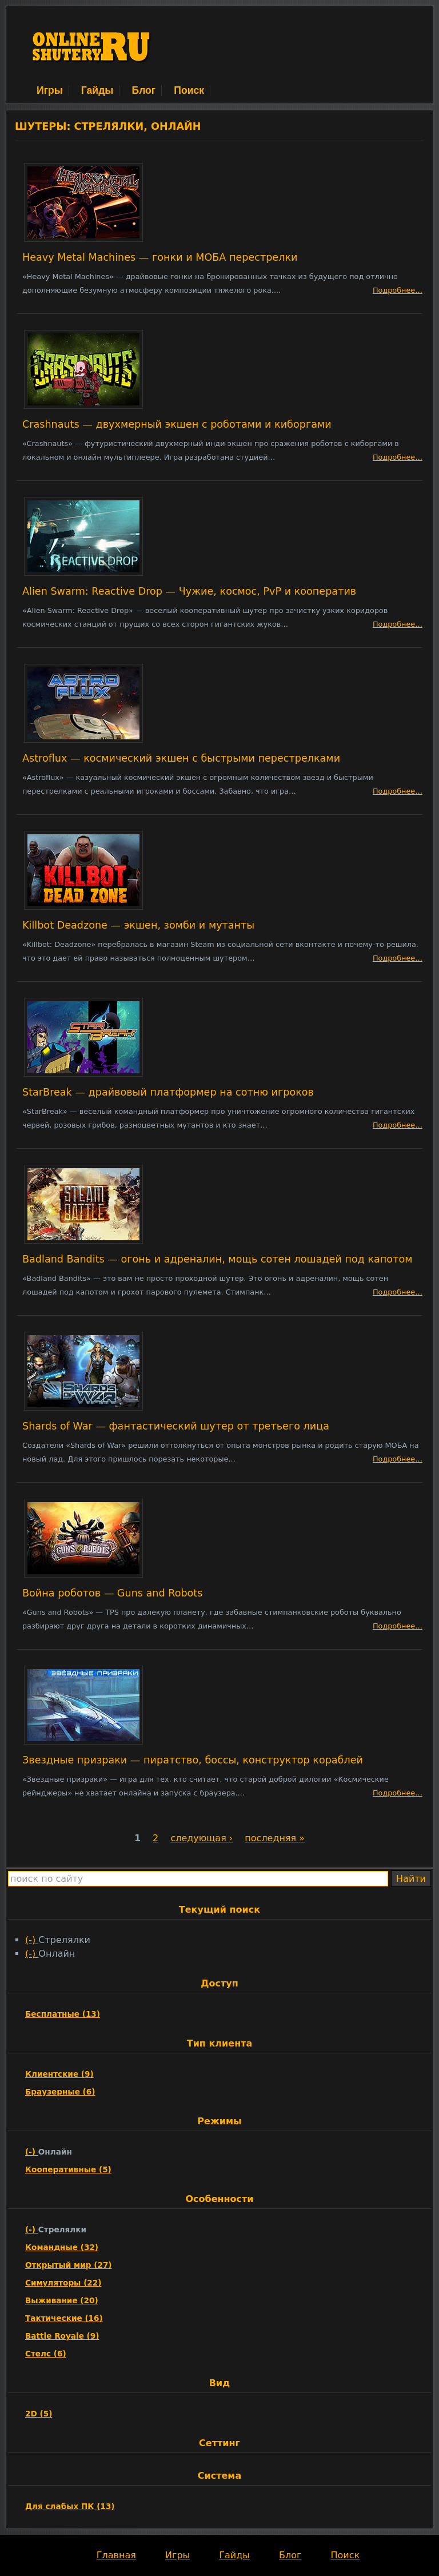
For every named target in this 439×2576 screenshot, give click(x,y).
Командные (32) (61, 2247)
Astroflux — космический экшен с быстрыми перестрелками (181, 758)
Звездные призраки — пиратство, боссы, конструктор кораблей (192, 1760)
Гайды (97, 90)
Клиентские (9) (59, 2074)
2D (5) (38, 2413)
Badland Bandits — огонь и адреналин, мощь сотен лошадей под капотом (217, 1259)
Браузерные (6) (60, 2091)
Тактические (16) (64, 2318)
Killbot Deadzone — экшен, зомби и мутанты (138, 925)
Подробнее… (397, 290)
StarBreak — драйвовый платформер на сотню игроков (168, 1092)
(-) (31, 1939)
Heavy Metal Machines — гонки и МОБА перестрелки (159, 257)
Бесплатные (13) (62, 2013)
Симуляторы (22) (63, 2282)
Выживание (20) (61, 2300)
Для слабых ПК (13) (70, 2506)
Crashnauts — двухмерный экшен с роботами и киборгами (177, 424)
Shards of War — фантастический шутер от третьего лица (175, 1426)
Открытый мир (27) (68, 2265)
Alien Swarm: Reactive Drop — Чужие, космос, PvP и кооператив (189, 591)
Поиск (189, 90)
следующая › (201, 1838)
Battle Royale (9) (62, 2335)
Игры (50, 90)
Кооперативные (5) (68, 2169)
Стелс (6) (45, 2353)
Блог (143, 90)
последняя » (275, 1838)
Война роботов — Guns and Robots (112, 1593)
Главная (116, 2555)
